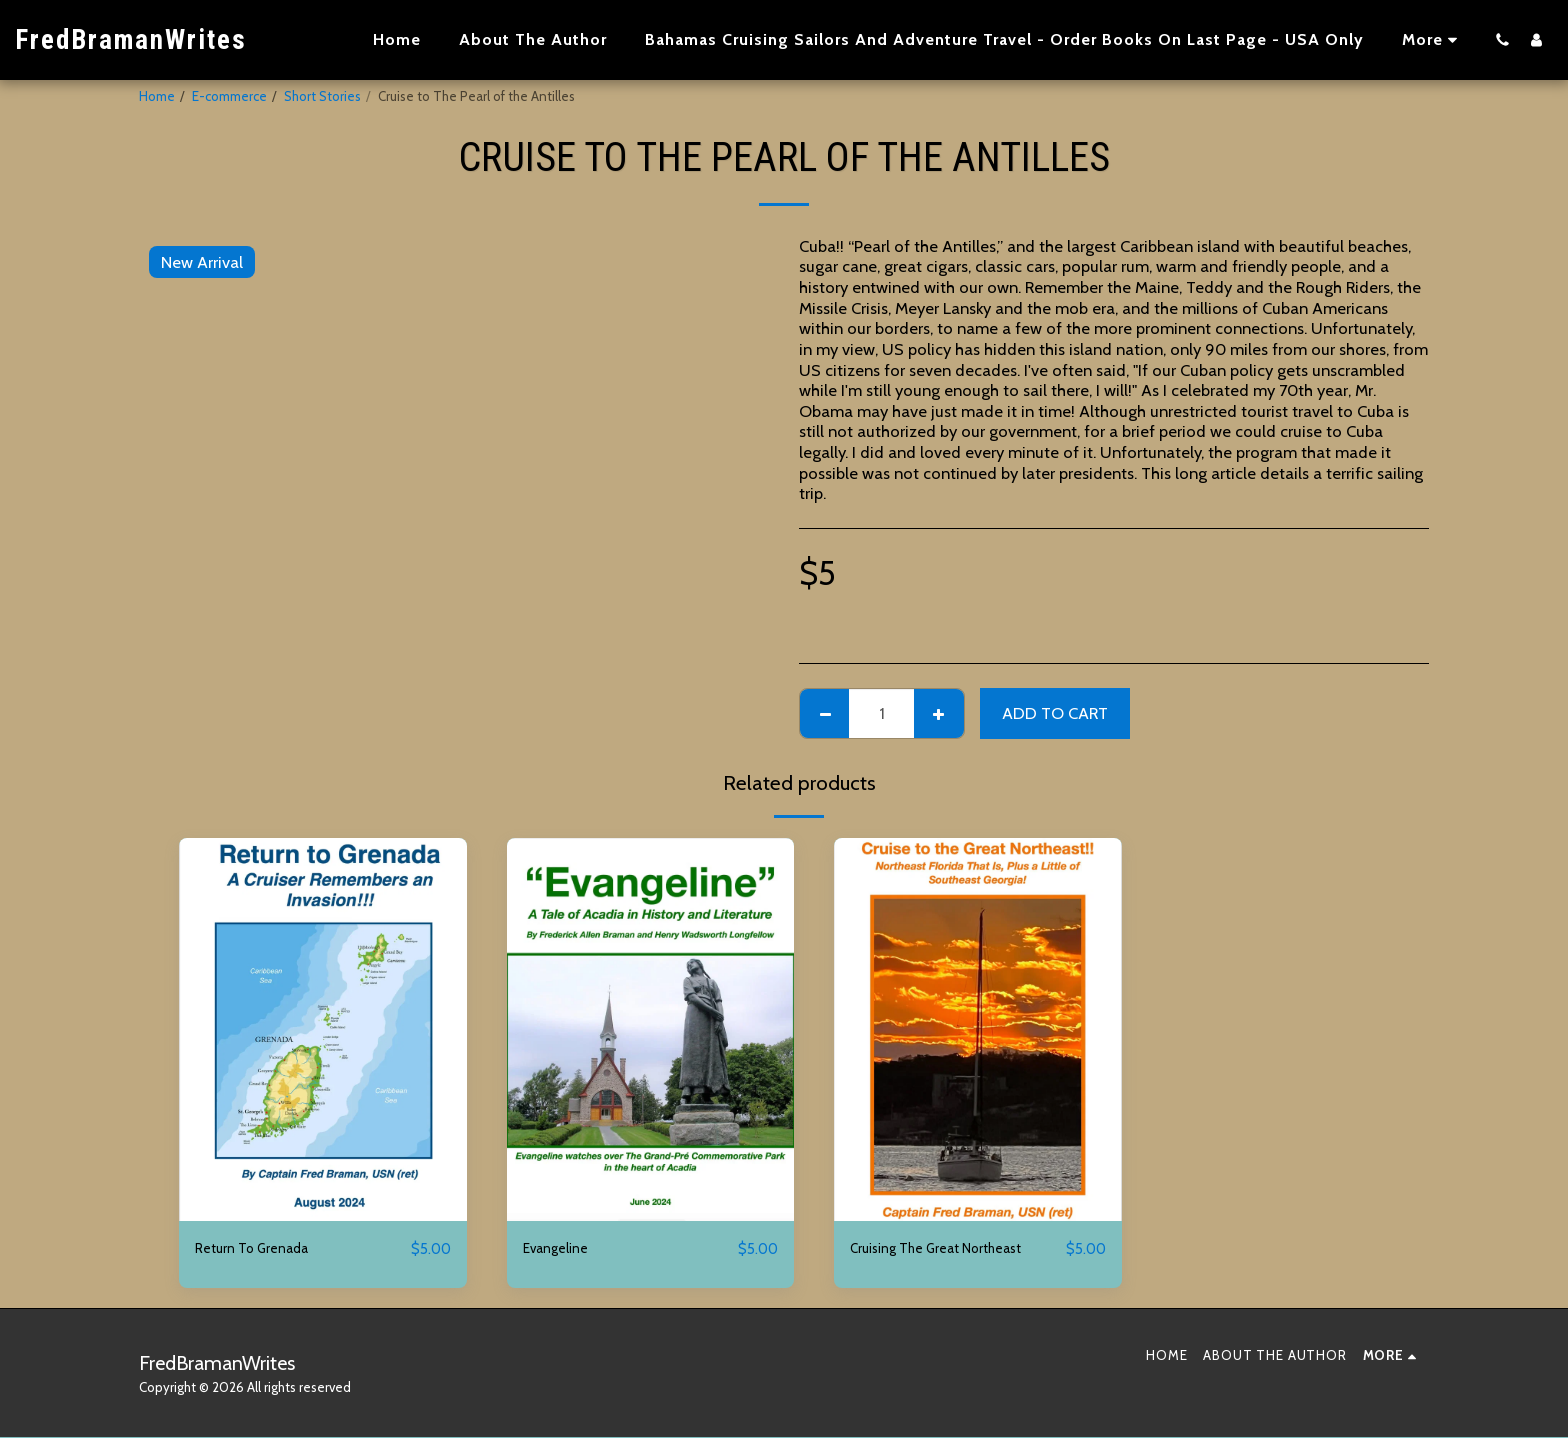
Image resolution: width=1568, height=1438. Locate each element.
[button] (1502, 39)
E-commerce (229, 96)
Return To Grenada (263, 1249)
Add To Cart (1055, 713)
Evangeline (562, 1249)
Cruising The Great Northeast (954, 1249)
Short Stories (322, 96)
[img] (323, 1029)
